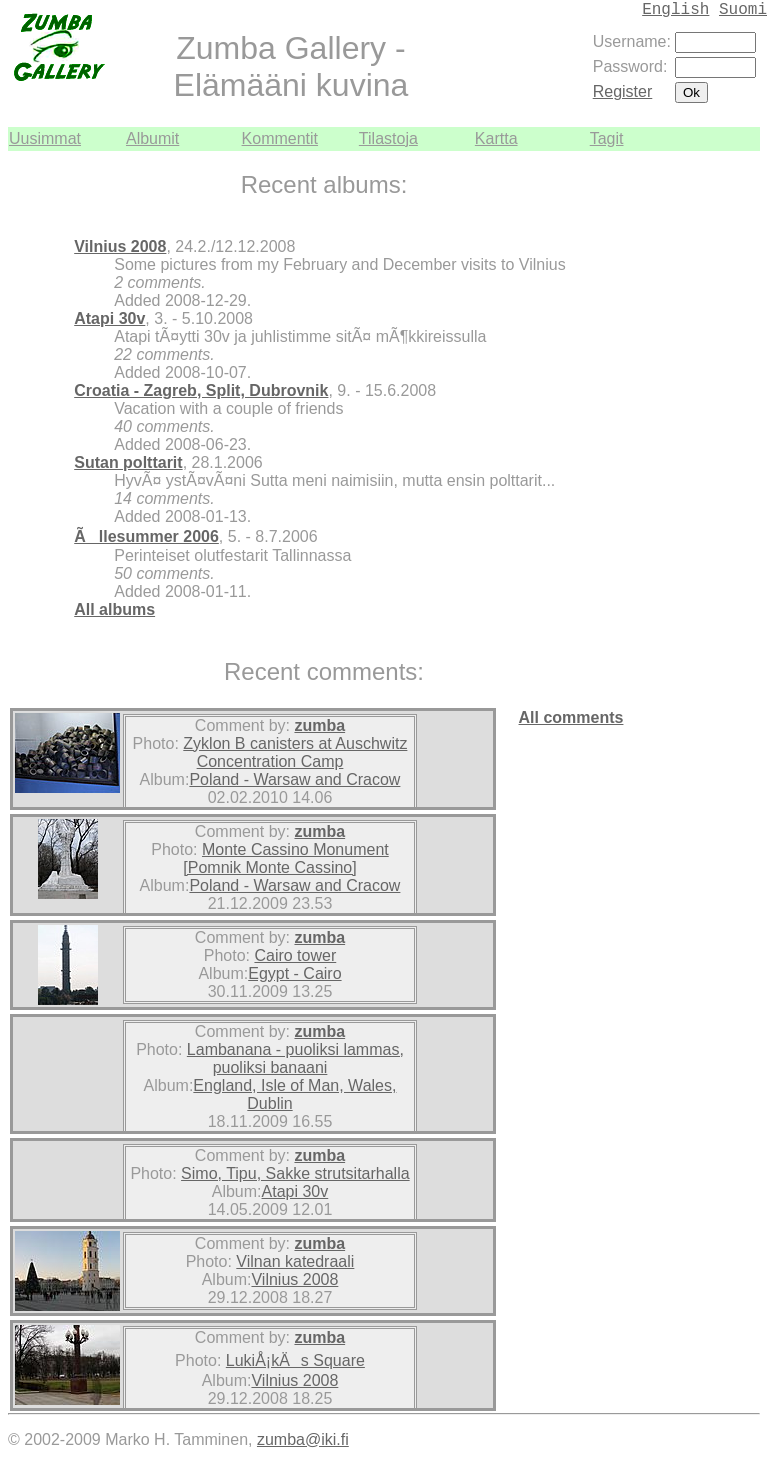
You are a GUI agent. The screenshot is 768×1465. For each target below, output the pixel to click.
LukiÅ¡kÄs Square (295, 1360)
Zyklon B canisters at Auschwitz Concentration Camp (295, 752)
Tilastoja (388, 138)
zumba (319, 725)
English (675, 10)
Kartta (496, 138)
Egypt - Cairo (294, 973)
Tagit (607, 138)
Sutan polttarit (128, 462)
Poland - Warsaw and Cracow (294, 779)
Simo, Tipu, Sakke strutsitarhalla (295, 1173)
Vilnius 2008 (120, 246)
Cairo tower (295, 955)
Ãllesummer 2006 (146, 536)
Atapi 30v (109, 318)
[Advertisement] (700, 451)
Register (623, 91)
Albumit (152, 138)
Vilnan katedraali (295, 1261)
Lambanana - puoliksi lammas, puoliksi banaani (295, 1058)
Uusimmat (45, 138)
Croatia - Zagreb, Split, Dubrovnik (201, 390)
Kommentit (280, 138)
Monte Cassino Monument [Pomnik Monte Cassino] (285, 858)
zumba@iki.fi (303, 1439)
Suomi (743, 10)
